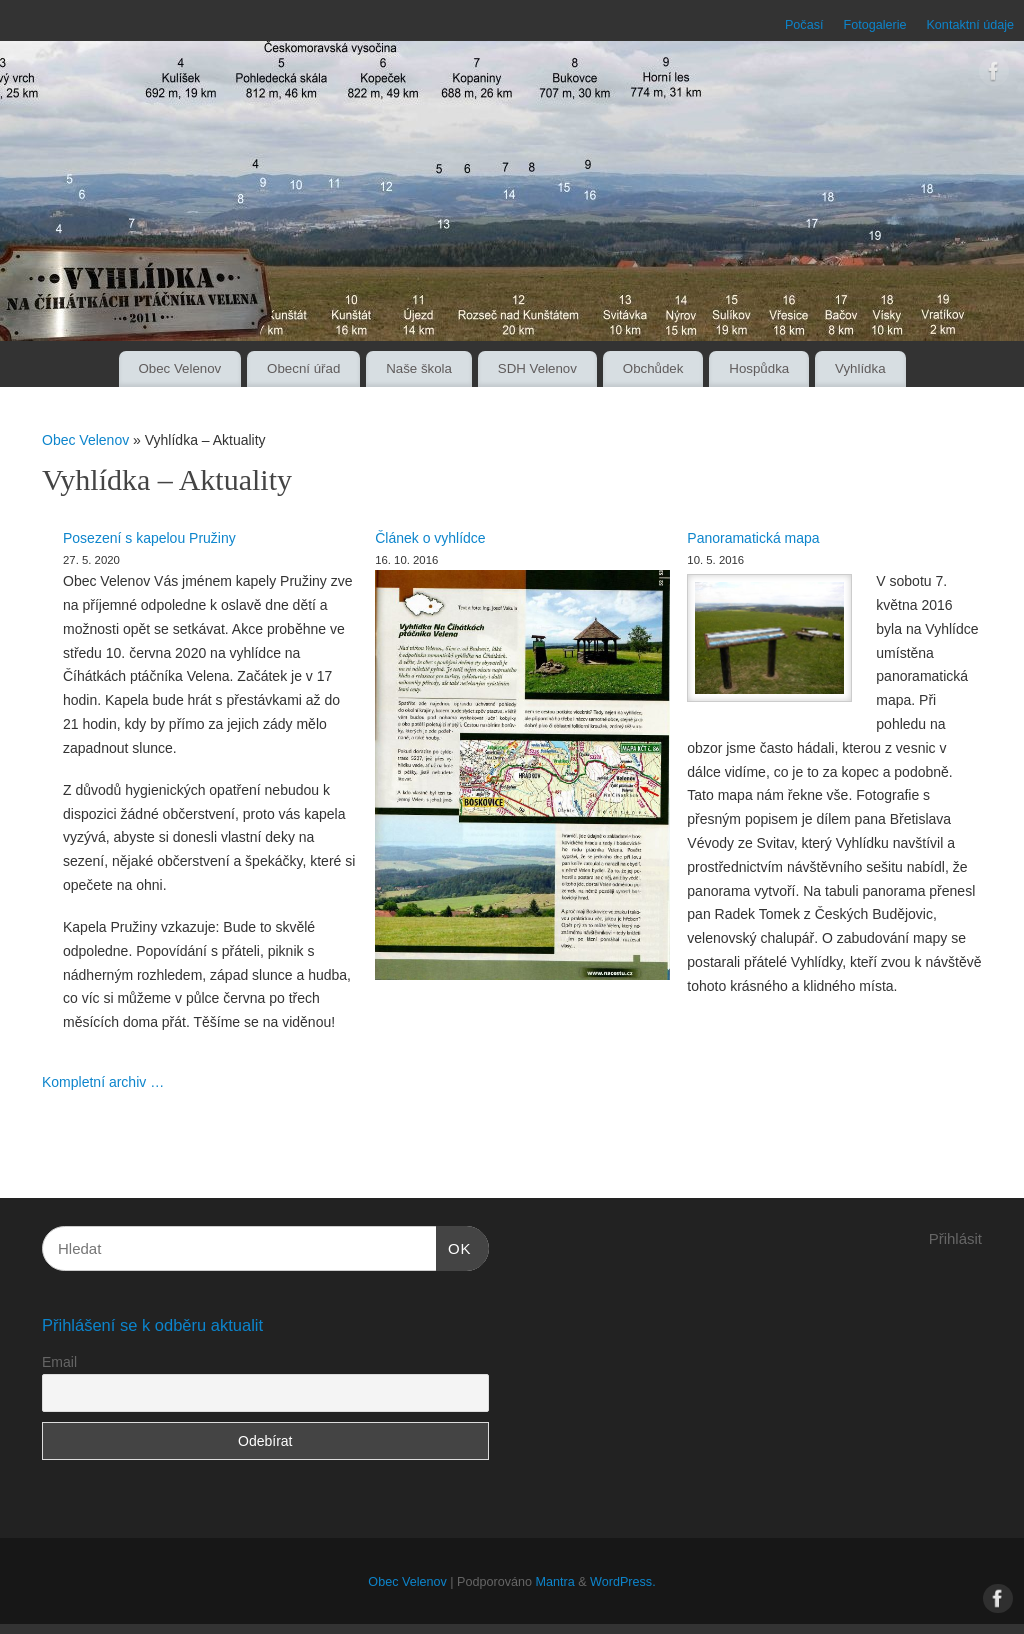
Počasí (804, 25)
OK (454, 1246)
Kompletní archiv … (103, 1082)
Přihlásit (955, 1238)
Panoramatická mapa (753, 538)
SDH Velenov (537, 368)
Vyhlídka (860, 368)
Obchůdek (653, 368)
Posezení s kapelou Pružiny (149, 538)
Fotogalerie (874, 25)
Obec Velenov (179, 368)
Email (59, 1362)
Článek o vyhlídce (430, 538)
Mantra (554, 1582)
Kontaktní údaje (970, 25)
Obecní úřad (303, 368)
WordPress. (623, 1582)
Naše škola (419, 368)
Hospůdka (759, 368)
